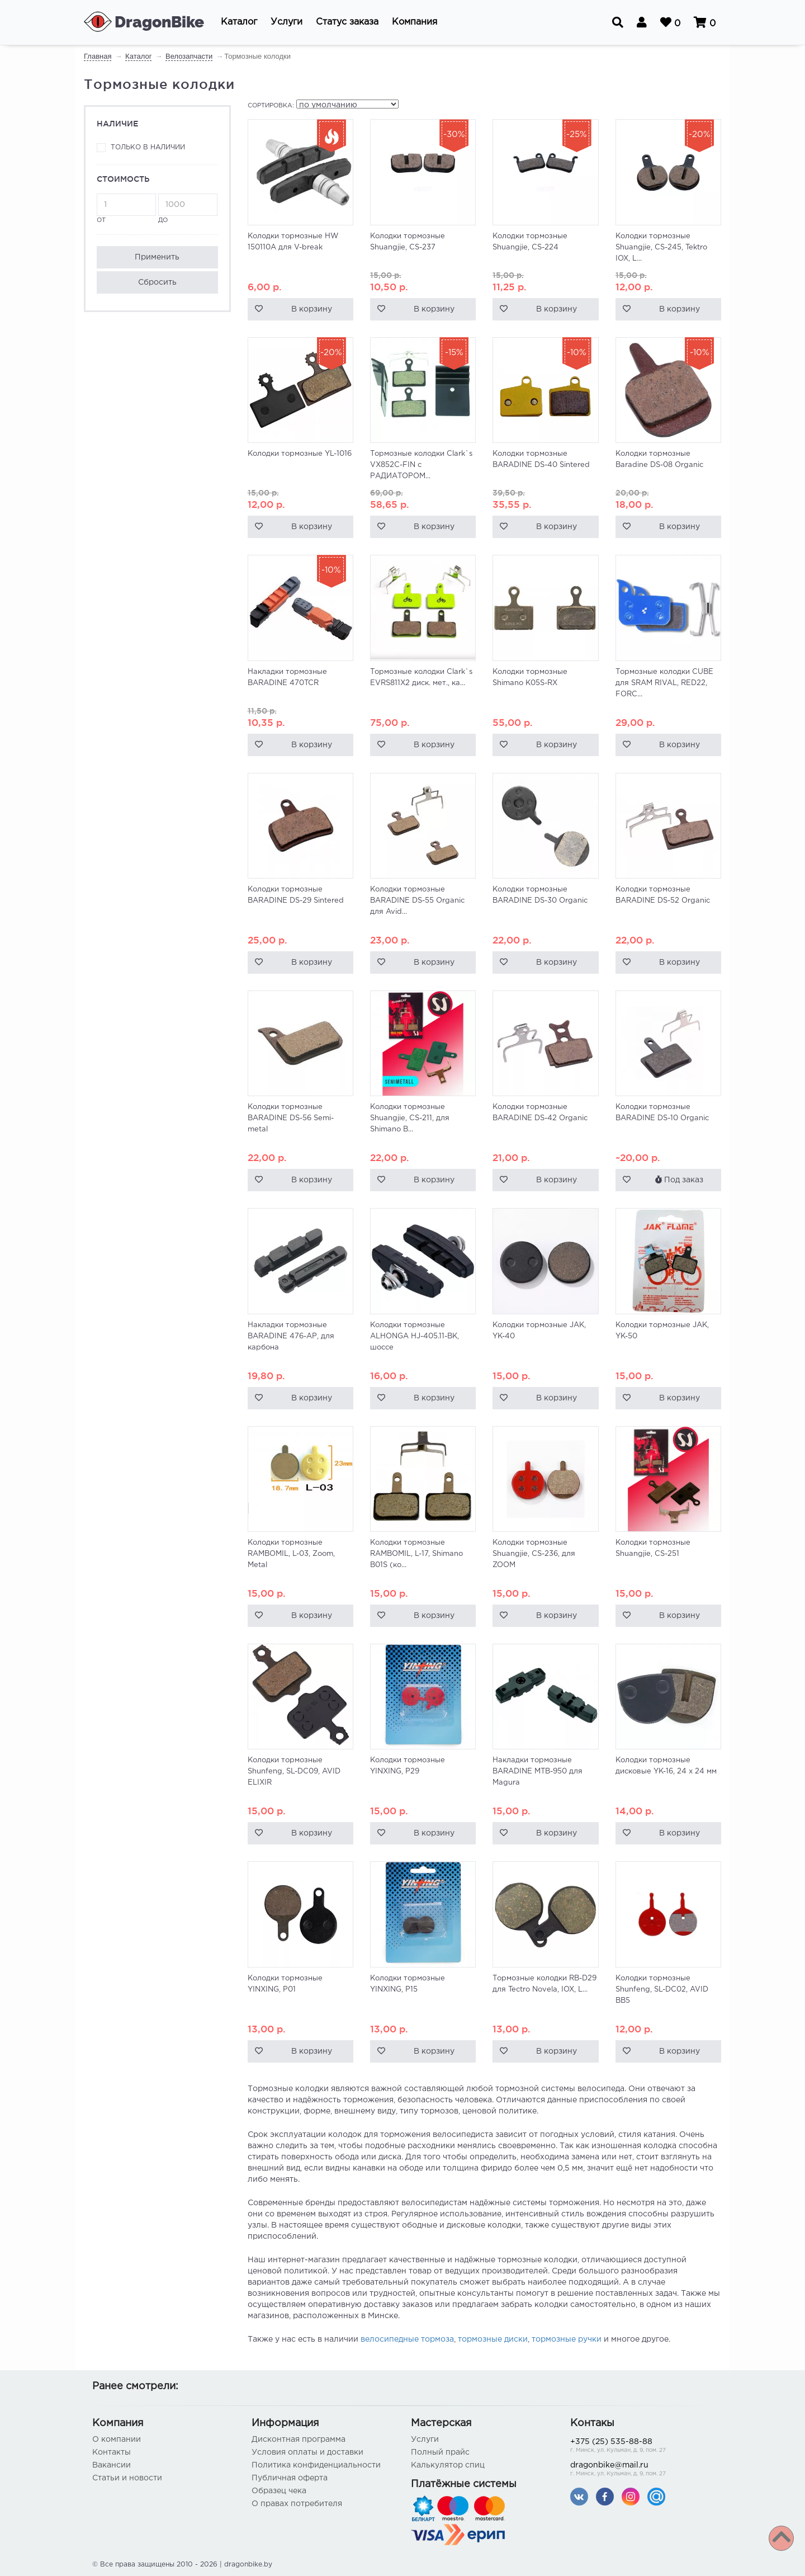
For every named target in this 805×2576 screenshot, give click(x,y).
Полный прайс (440, 2452)
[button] (239, 22)
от (126, 208)
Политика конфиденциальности (316, 2465)
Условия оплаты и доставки (307, 2452)
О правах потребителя (297, 2503)
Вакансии (111, 2465)
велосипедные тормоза (407, 2339)
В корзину (311, 309)
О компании (116, 2439)
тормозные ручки (567, 2339)
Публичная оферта (290, 2478)
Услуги (425, 2439)
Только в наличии (148, 147)
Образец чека (279, 2491)
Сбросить (157, 282)
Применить (157, 257)
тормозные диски (493, 2339)
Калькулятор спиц (448, 2465)
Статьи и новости (127, 2478)
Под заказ (679, 1179)
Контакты (111, 2452)
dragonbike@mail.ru (641, 2470)
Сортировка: (271, 105)
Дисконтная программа (298, 2439)
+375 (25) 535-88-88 (641, 2446)
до (187, 208)
